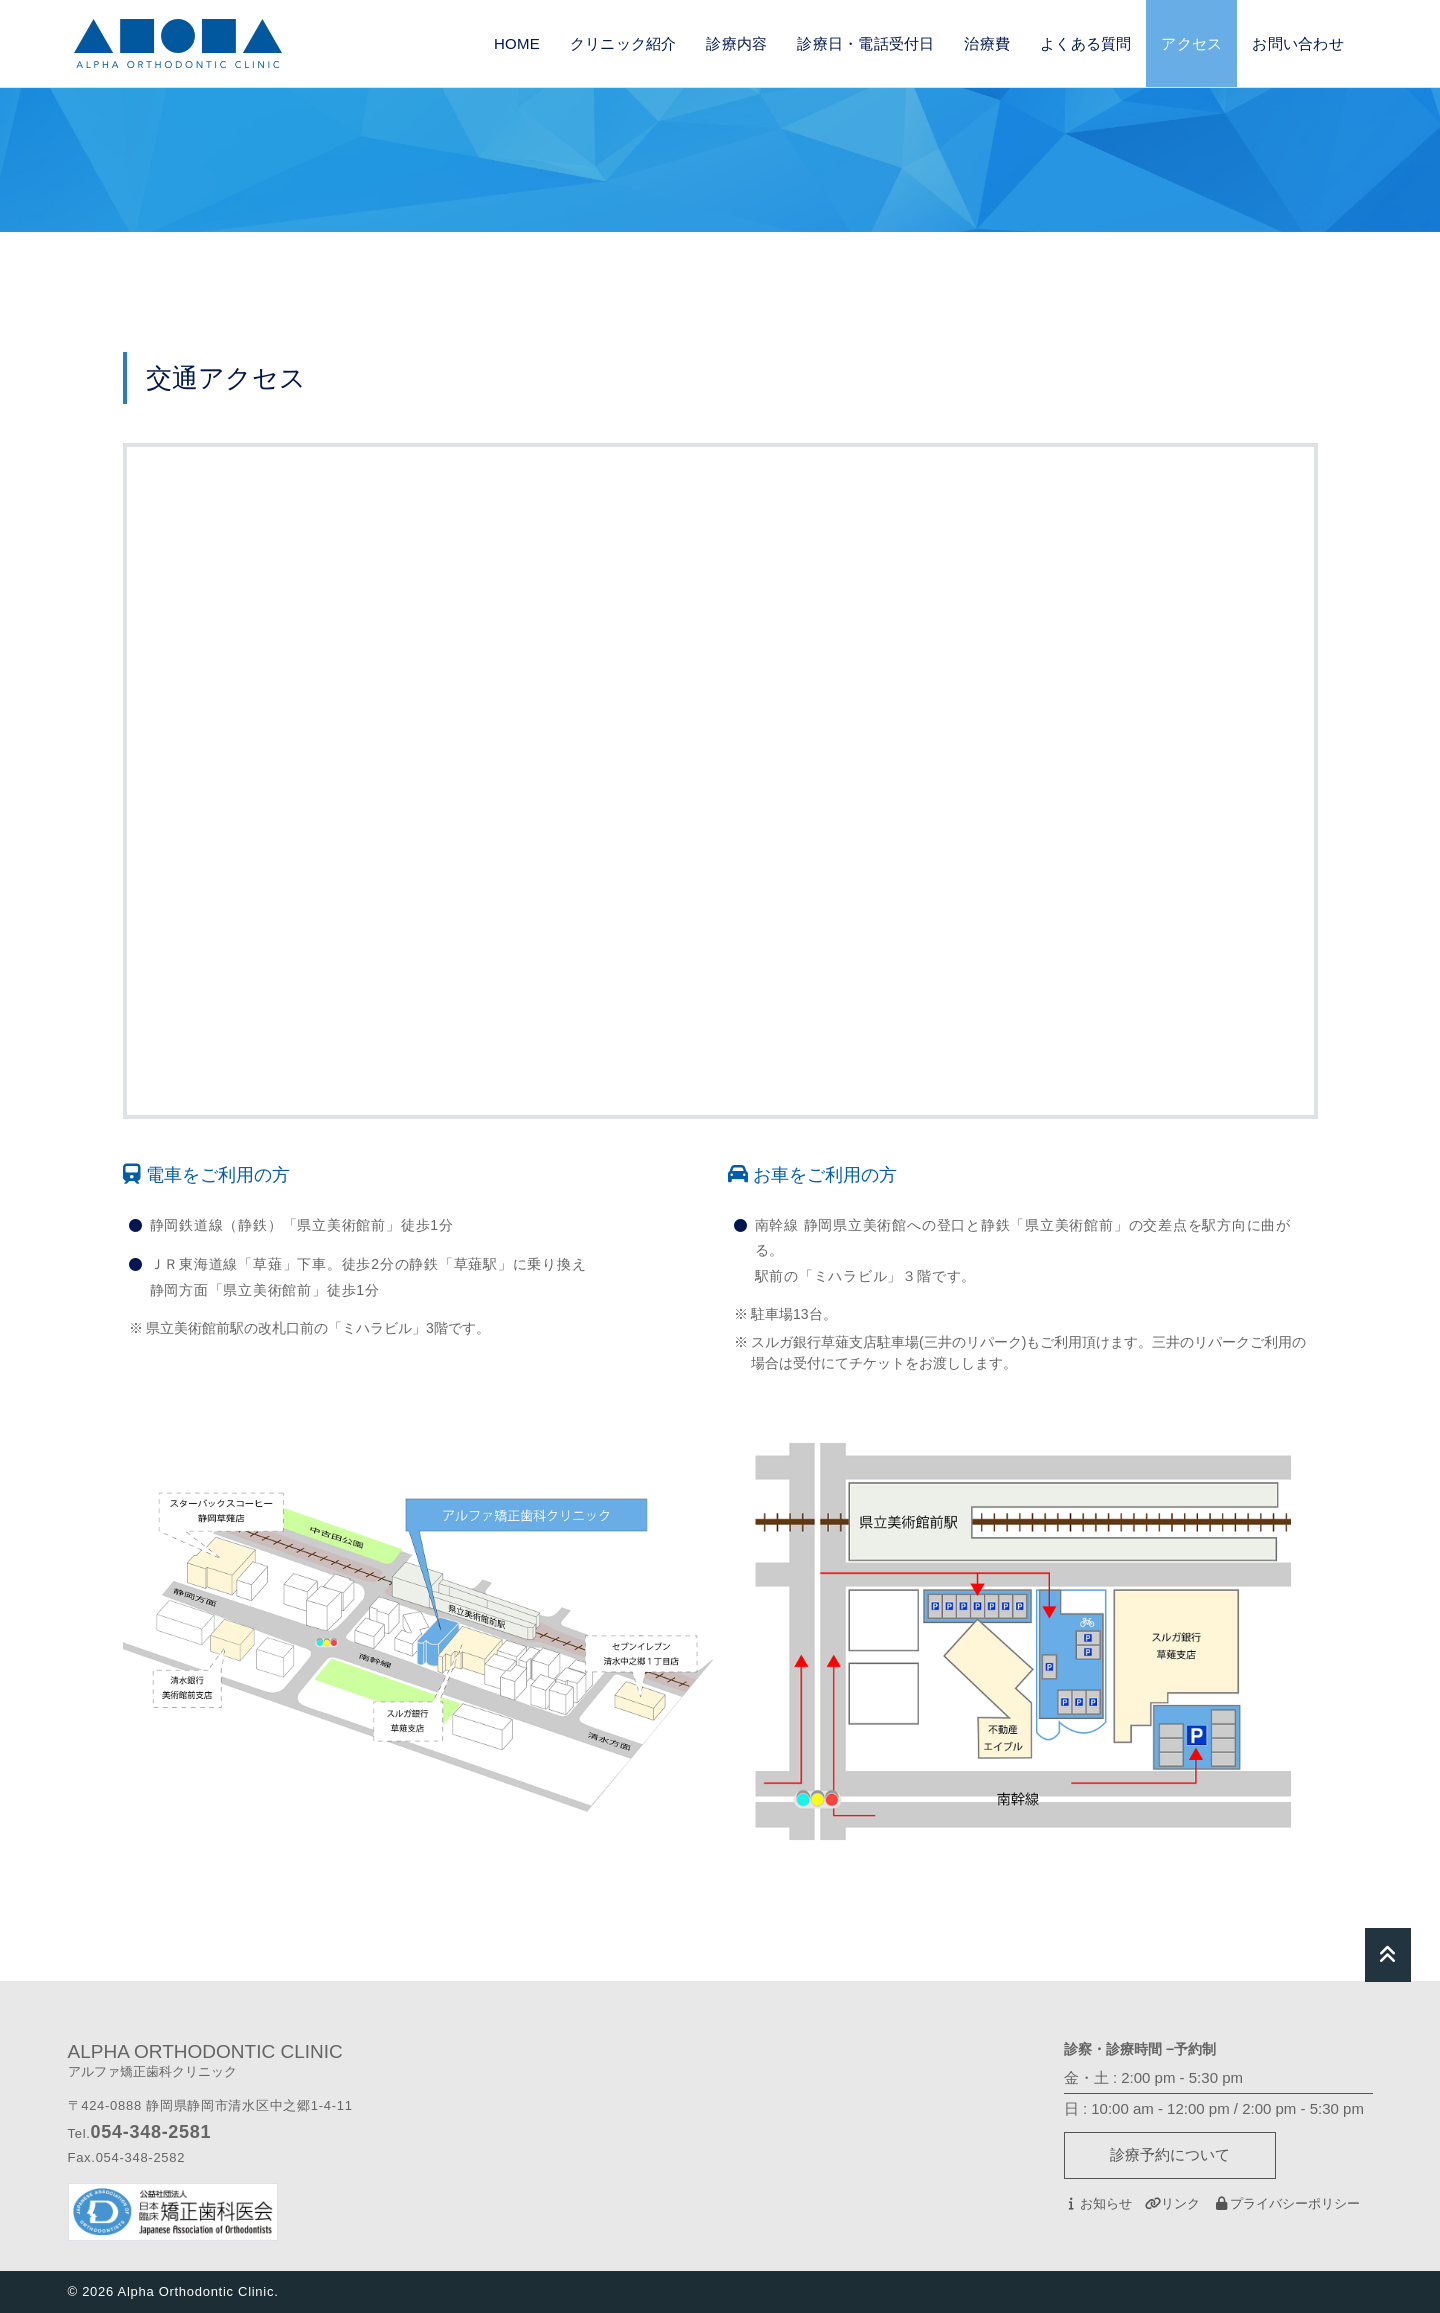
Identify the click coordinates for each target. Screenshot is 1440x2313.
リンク (1172, 2203)
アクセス (1191, 43)
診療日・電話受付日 (865, 43)
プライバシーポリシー (1286, 2203)
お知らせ (1098, 2203)
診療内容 (736, 43)
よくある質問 (1085, 43)
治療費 (987, 43)
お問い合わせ (1297, 43)
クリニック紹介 (623, 43)
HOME (517, 43)
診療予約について (1170, 2154)
